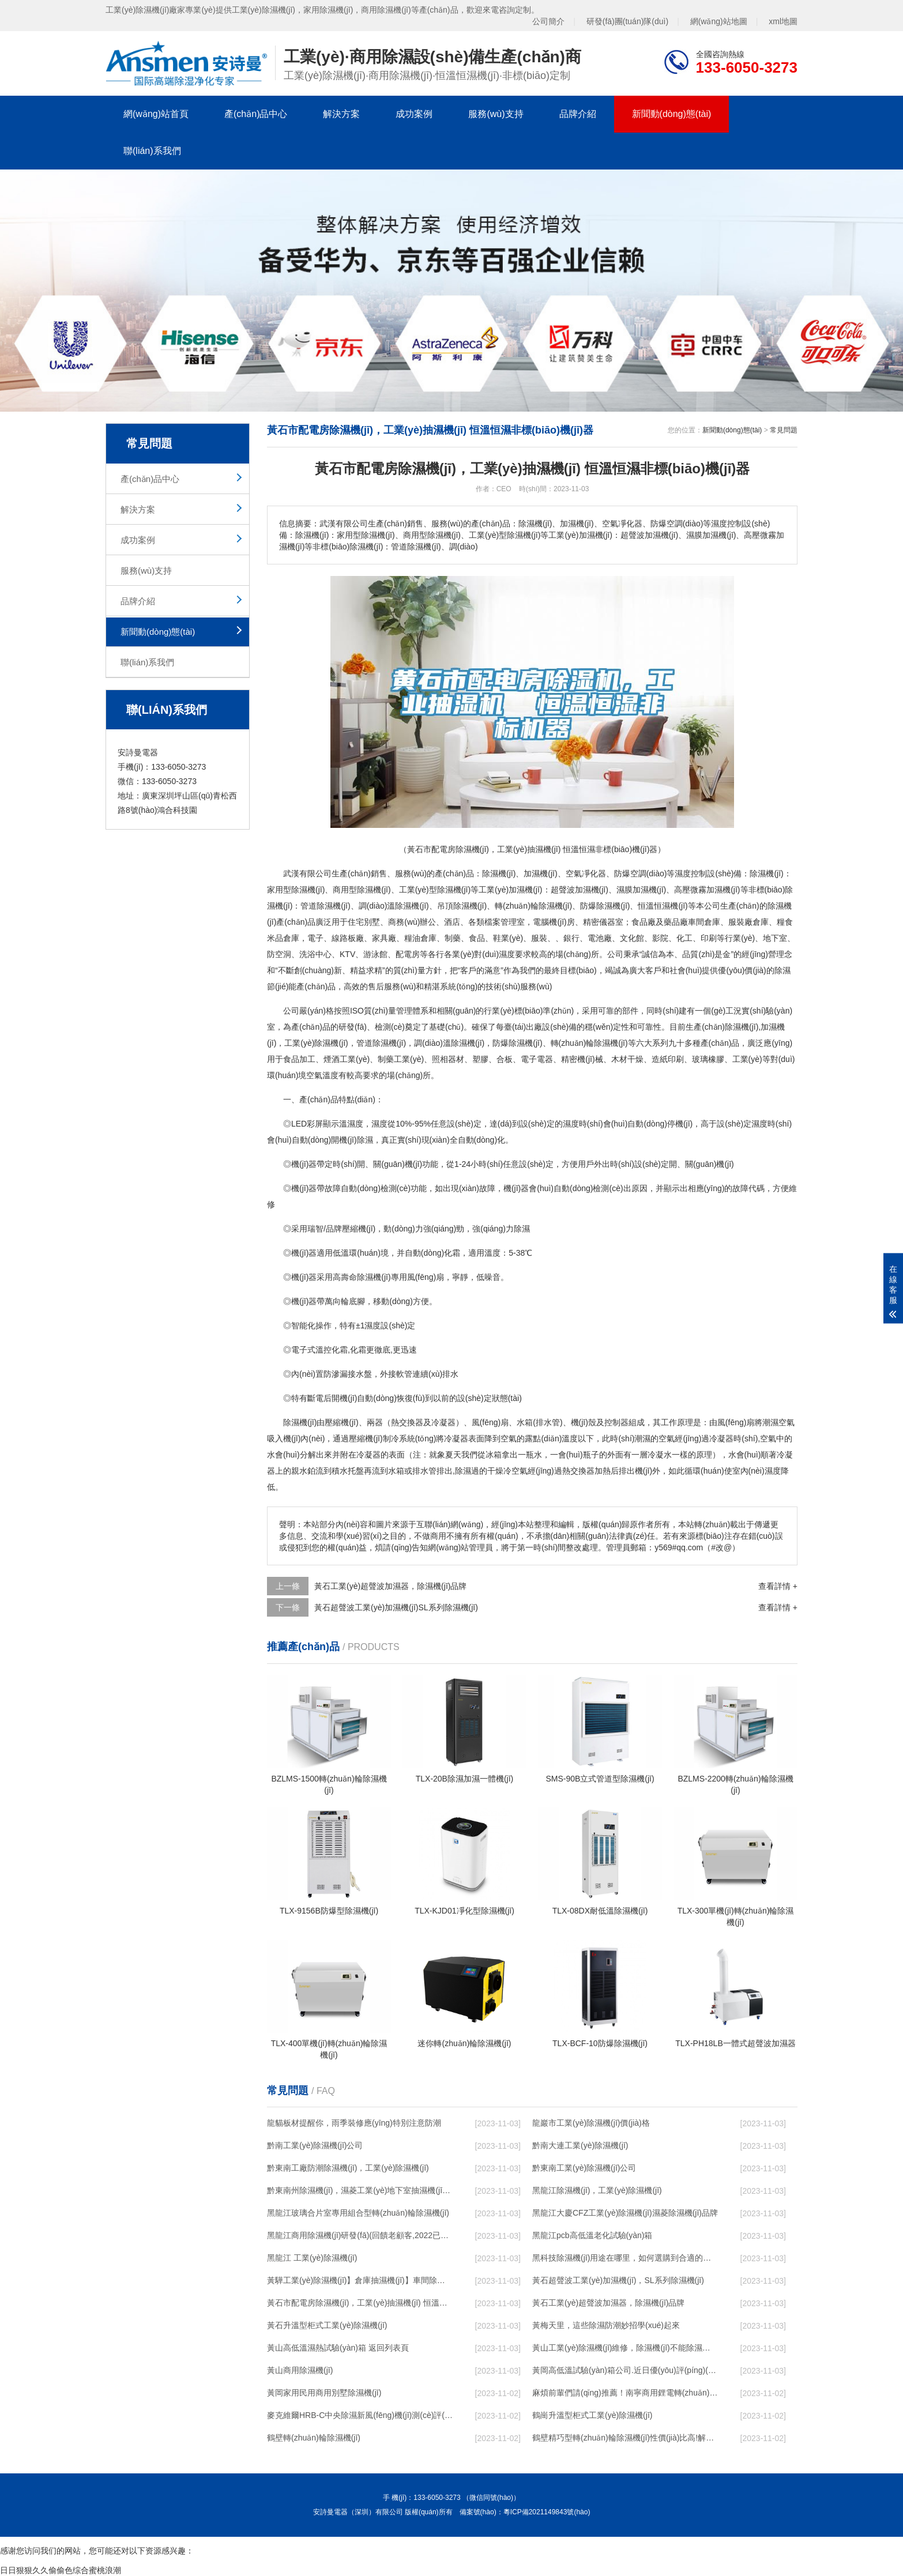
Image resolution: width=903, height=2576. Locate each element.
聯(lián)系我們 (152, 151)
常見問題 (783, 430)
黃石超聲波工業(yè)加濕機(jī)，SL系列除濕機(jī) (396, 1607)
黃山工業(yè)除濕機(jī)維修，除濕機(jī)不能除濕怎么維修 (625, 2347)
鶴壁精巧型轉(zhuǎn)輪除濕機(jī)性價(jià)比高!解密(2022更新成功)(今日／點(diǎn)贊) (625, 2437)
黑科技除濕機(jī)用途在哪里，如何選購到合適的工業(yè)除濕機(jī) (625, 2257)
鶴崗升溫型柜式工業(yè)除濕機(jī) (592, 2415)
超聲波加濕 (571, 889)
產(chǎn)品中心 (255, 114)
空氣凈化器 (586, 873)
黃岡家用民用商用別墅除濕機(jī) (324, 2392)
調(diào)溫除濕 (385, 905)
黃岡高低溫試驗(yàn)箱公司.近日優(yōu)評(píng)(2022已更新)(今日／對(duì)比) (625, 2370)
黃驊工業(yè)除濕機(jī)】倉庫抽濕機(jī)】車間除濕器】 (360, 2280)
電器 (545, 1059)
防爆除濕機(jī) (605, 905)
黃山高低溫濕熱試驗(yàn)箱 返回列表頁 (338, 2347)
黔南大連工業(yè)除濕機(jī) (580, 2145)
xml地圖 (783, 21)
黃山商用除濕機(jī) (300, 2370)
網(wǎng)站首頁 (156, 114)
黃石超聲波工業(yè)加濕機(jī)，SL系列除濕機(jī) (618, 2280)
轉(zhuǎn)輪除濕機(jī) (533, 905)
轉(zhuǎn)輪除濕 (581, 1043)
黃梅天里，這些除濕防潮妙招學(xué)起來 (606, 2325)
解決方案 (341, 114)
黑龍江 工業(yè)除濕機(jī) (312, 2257)
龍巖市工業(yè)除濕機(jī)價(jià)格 (591, 2122)
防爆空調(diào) (640, 873)
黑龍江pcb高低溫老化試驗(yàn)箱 (592, 2235)
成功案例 (414, 114)
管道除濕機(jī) (325, 905)
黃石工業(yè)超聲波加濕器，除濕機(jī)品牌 (390, 1586)
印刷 (709, 938)
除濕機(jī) (499, 873)
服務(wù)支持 (495, 114)
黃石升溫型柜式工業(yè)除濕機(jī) (327, 2325)
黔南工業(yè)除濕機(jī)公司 (315, 2145)
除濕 (758, 873)
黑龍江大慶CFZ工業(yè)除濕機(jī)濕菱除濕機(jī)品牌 (625, 2212)
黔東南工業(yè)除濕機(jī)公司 (584, 2167)
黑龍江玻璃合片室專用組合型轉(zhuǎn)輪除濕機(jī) (358, 2212)
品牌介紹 (577, 114)
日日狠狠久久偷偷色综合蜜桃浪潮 (60, 2570)
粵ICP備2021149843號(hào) (546, 2512)
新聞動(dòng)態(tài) (672, 114)
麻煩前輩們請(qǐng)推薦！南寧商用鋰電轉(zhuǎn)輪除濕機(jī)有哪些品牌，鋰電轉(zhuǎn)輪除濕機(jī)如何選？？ (625, 2392)
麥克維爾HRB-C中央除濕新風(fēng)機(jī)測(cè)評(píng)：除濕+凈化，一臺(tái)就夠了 (360, 2415)
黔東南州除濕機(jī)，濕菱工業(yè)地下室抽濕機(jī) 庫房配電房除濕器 (360, 2190)
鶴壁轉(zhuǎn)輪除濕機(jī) (313, 2437)
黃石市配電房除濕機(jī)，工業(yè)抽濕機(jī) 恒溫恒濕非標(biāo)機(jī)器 (360, 2302)
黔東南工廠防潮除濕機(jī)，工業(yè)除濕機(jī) (348, 2167)
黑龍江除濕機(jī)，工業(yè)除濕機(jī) (597, 2190)
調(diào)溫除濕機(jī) (449, 1043)
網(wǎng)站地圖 (718, 21)
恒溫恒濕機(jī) (662, 905)
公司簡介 (548, 21)
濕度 (507, 954)
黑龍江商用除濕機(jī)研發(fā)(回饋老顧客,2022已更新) (360, 2235)
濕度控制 (691, 873)
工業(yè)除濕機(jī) (316, 1043)
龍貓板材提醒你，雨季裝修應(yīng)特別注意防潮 (354, 2122)
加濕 (517, 889)
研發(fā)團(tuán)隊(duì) (627, 21)
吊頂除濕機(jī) (462, 905)
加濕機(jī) (540, 873)
